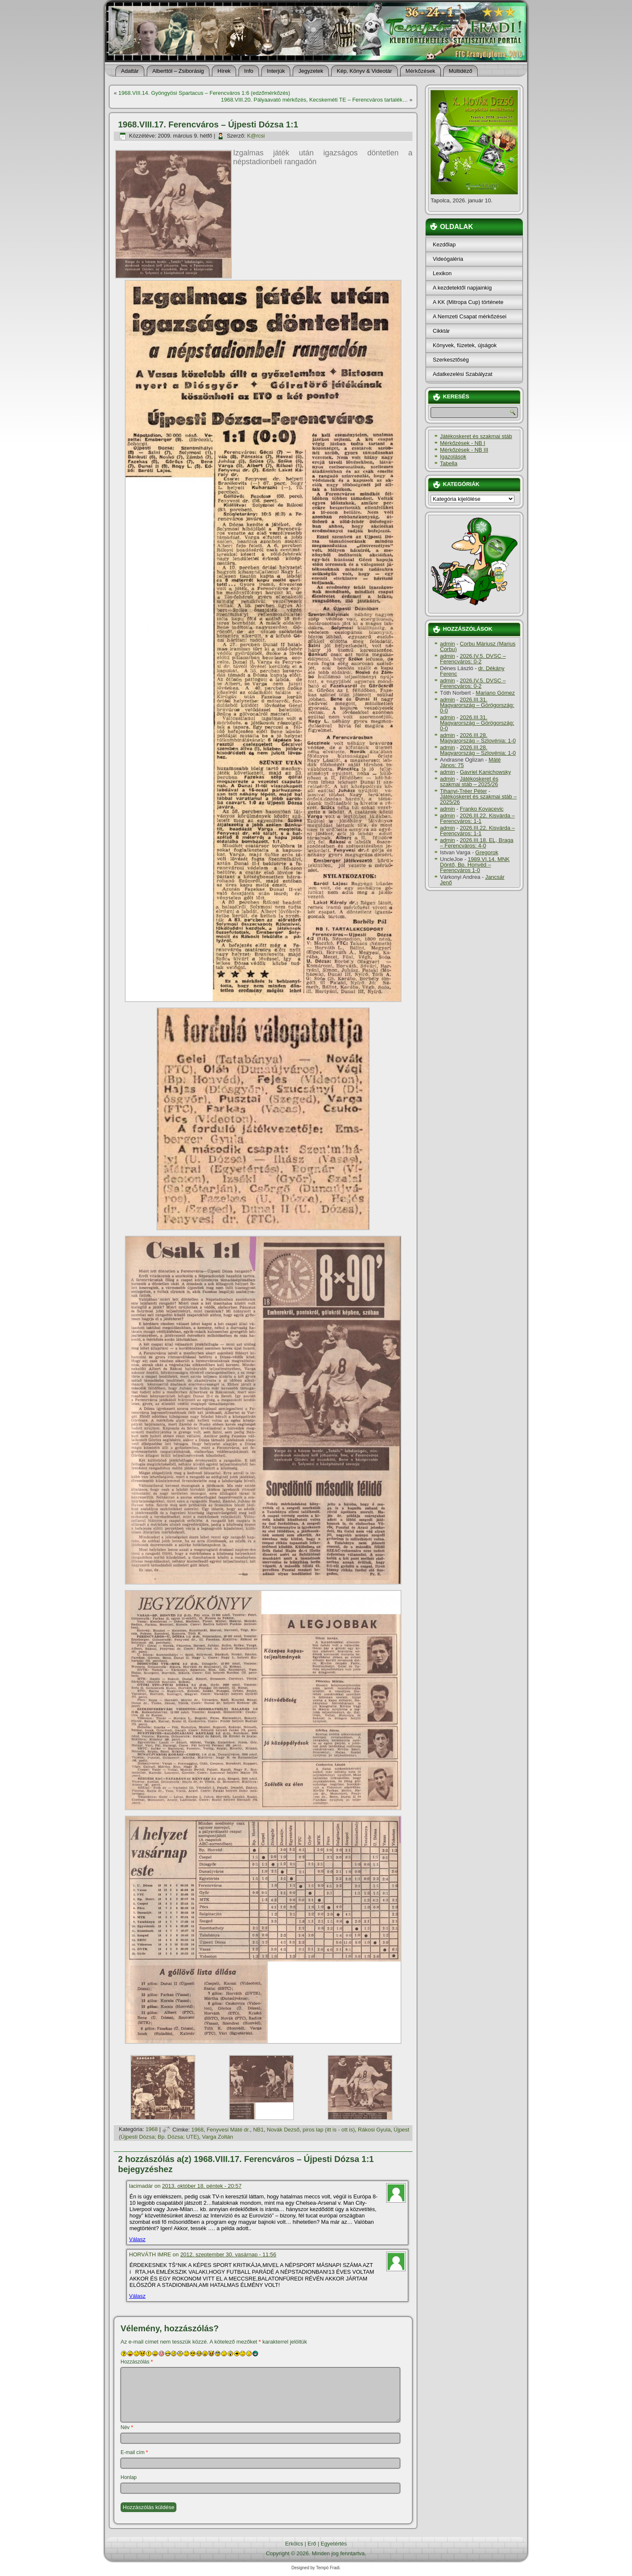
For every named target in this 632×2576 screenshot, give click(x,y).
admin (447, 644)
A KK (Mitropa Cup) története (468, 302)
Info (248, 71)
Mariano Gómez (495, 693)
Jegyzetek (310, 71)
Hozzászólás (137, 2362)
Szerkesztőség (451, 359)
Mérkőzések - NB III (464, 450)
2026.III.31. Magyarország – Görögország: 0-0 (477, 705)
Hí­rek (224, 71)
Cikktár (441, 331)
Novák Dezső (283, 2129)
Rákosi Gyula (374, 2129)
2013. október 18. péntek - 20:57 (202, 2186)
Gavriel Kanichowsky (485, 772)
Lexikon (442, 273)
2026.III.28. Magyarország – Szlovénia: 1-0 (478, 738)
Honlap (129, 2477)
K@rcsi (256, 136)
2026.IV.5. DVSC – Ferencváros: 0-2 (473, 659)
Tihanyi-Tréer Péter (463, 791)
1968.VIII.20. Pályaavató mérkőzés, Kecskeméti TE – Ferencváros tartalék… (314, 100)
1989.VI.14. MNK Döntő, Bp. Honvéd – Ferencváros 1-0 (475, 864)
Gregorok (486, 852)
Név (127, 2427)
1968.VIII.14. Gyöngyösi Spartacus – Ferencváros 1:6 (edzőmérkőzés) (204, 93)
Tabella (448, 463)
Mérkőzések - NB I (462, 443)
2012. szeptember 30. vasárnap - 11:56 (228, 2254)
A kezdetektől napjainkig (462, 287)
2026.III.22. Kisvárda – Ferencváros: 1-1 (477, 818)
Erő (312, 2543)
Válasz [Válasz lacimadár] (137, 2239)
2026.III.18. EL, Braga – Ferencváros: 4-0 (476, 843)
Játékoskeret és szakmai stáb (476, 436)
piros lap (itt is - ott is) (328, 2129)
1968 (152, 2129)
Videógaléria (448, 259)
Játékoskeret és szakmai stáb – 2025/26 (469, 781)
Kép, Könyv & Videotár (364, 71)
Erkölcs (294, 2543)
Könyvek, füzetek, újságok (465, 345)
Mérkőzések (420, 71)
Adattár (130, 71)
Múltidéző (461, 71)
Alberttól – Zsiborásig (178, 71)
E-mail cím (134, 2452)
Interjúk (276, 71)
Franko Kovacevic (481, 809)
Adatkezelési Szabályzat (462, 374)
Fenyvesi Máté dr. (228, 2129)
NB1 (258, 2129)
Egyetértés (334, 2543)
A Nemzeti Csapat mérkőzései (469, 316)
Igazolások (453, 456)
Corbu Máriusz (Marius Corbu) (477, 646)
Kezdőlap (444, 244)
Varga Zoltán (217, 2137)
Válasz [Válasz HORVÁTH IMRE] (137, 2296)
